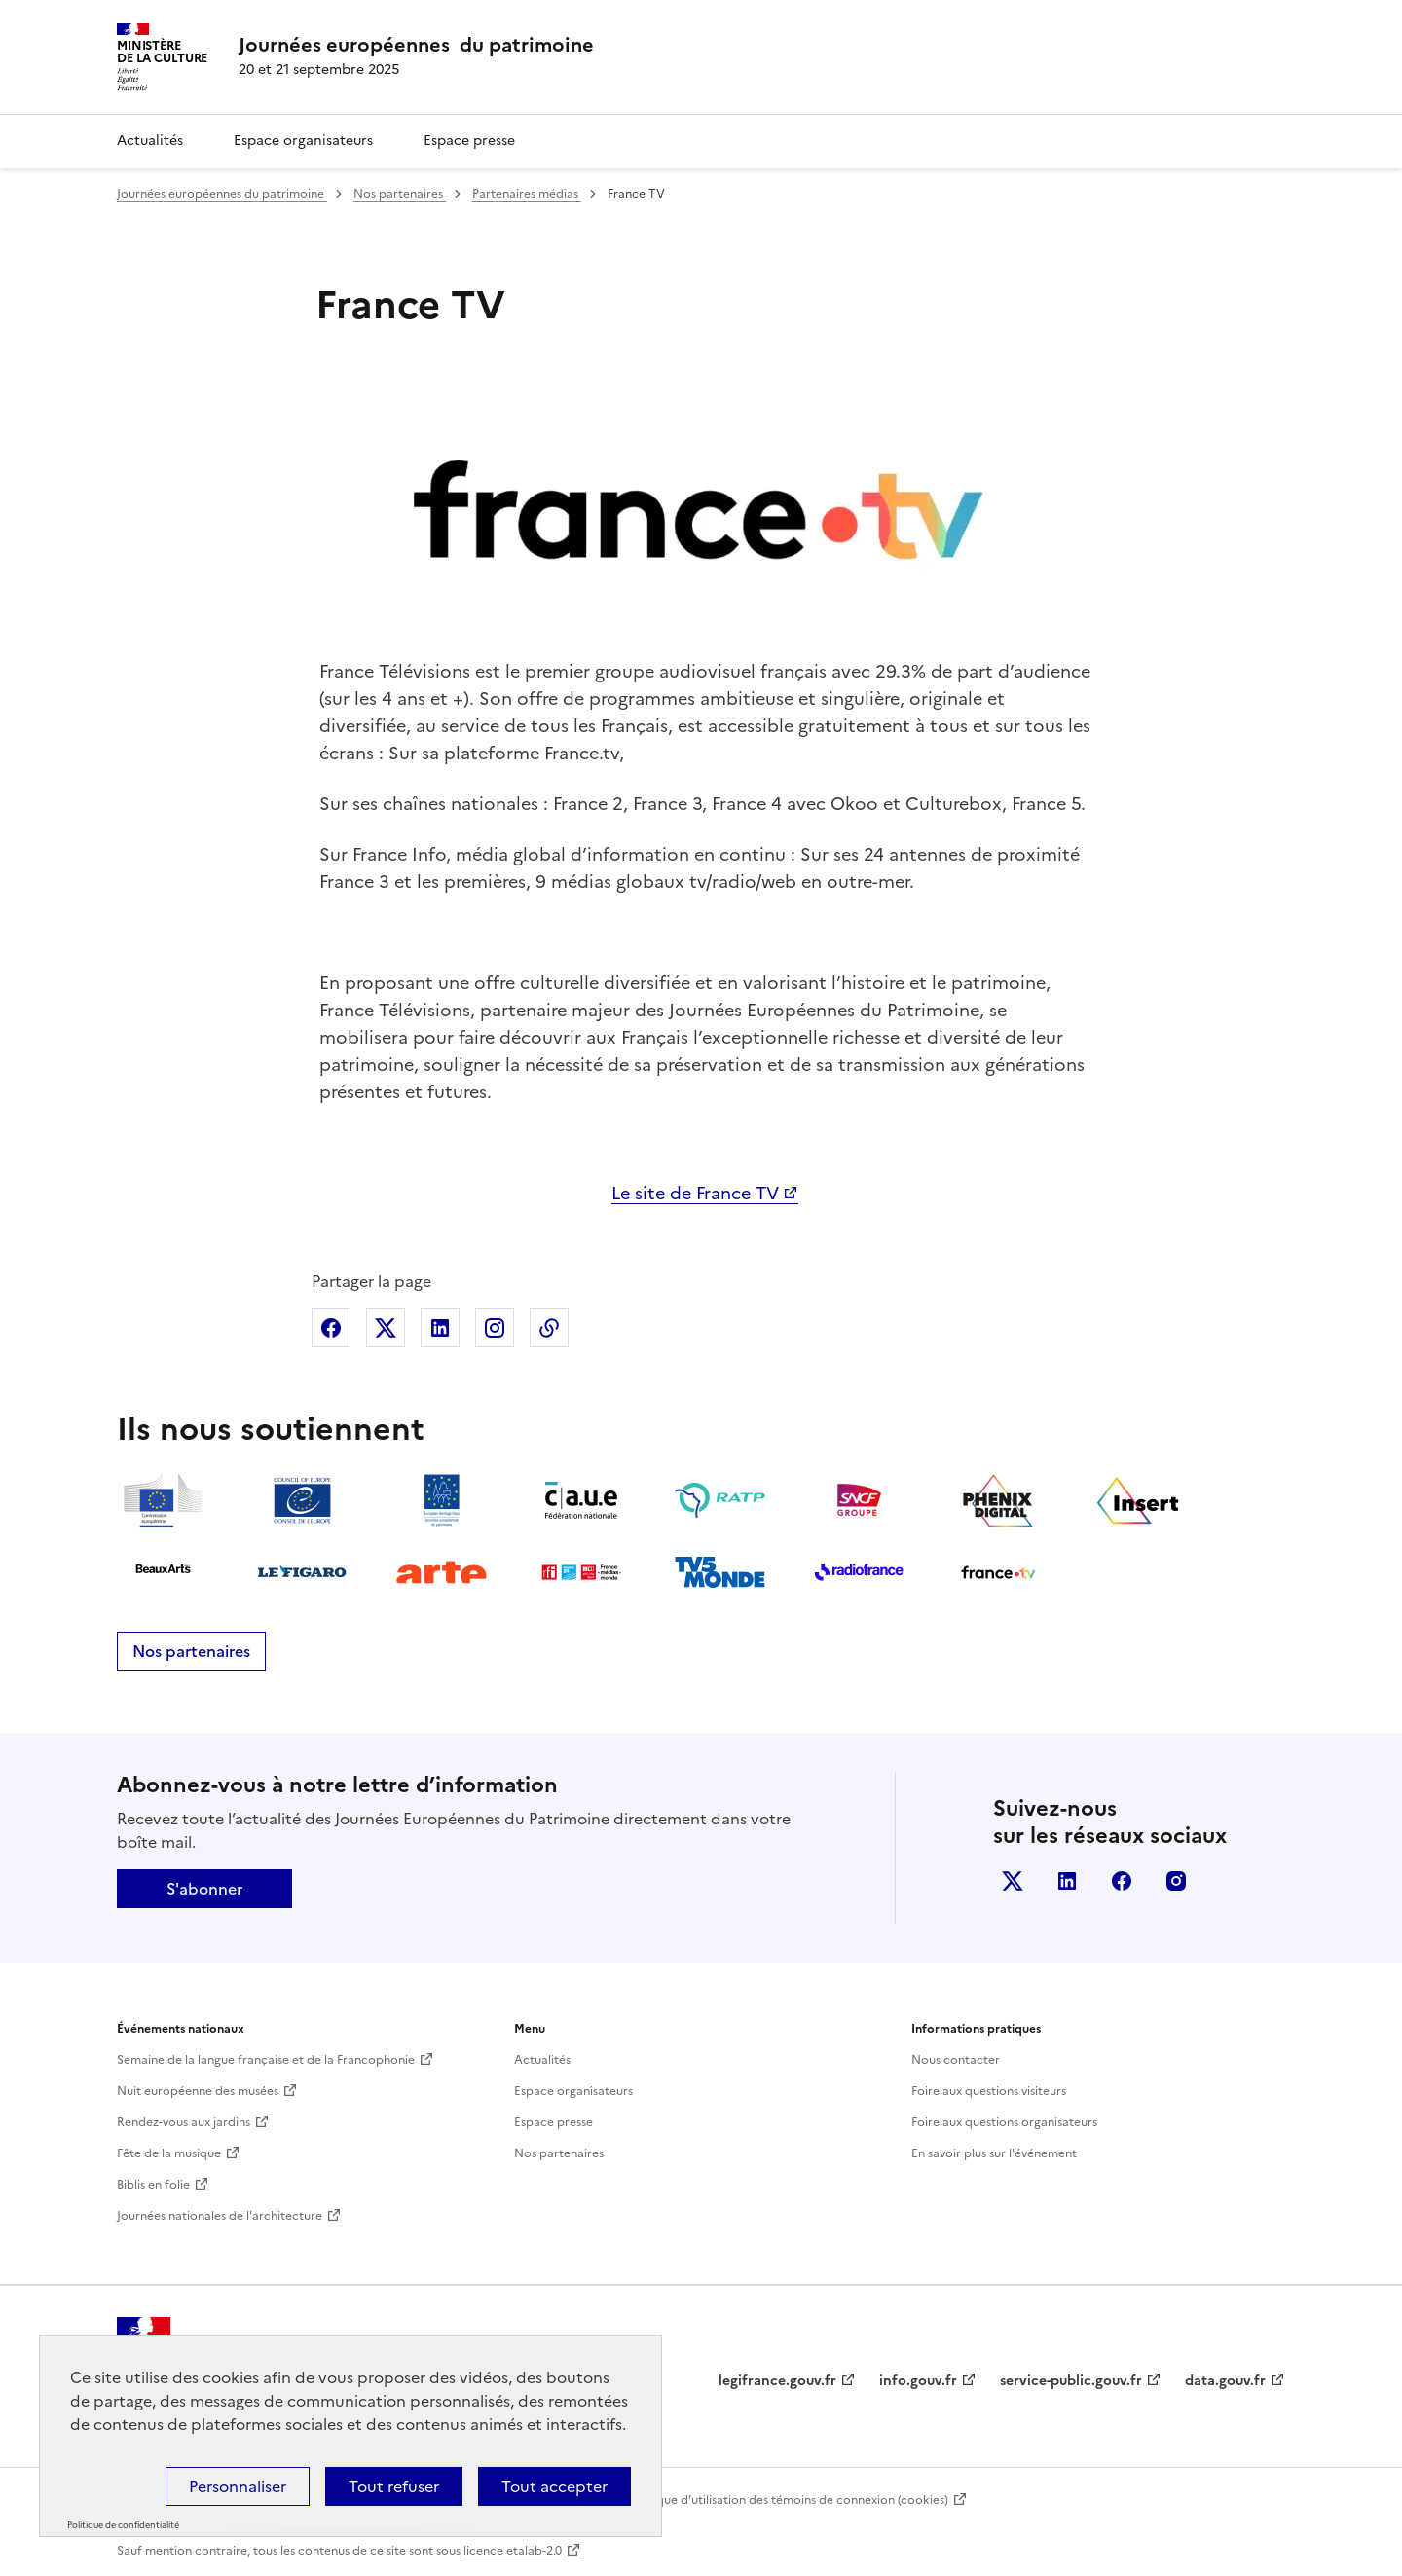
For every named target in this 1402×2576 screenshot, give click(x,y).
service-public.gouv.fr (1071, 2381)
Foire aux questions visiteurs (988, 2091)
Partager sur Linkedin (440, 1327)
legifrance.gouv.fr (777, 2381)
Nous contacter (955, 2060)
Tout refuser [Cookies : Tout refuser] (394, 2486)
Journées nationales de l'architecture (219, 2216)
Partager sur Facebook (331, 1327)
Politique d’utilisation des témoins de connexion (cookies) (788, 2500)
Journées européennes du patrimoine (222, 193)
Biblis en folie (153, 2184)
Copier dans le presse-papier (549, 1327)
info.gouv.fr (918, 2381)
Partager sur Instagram (494, 1327)
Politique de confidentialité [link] (123, 2525)
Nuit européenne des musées (197, 2091)
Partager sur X (385, 1327)
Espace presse (469, 140)
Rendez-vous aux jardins (183, 2122)
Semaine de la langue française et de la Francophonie (266, 2060)
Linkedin (1067, 1880)
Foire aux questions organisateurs (1004, 2122)
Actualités (150, 140)
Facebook (1121, 1880)
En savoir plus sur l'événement (994, 2153)
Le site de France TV (695, 1193)
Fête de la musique (169, 2153)
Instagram (1176, 1880)
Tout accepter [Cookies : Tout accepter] (554, 2486)
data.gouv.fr (1225, 2381)
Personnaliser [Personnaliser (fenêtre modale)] (237, 2486)
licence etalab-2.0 (512, 2550)
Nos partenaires (399, 193)
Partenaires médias (526, 193)
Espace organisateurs (303, 140)
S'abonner (204, 1888)
